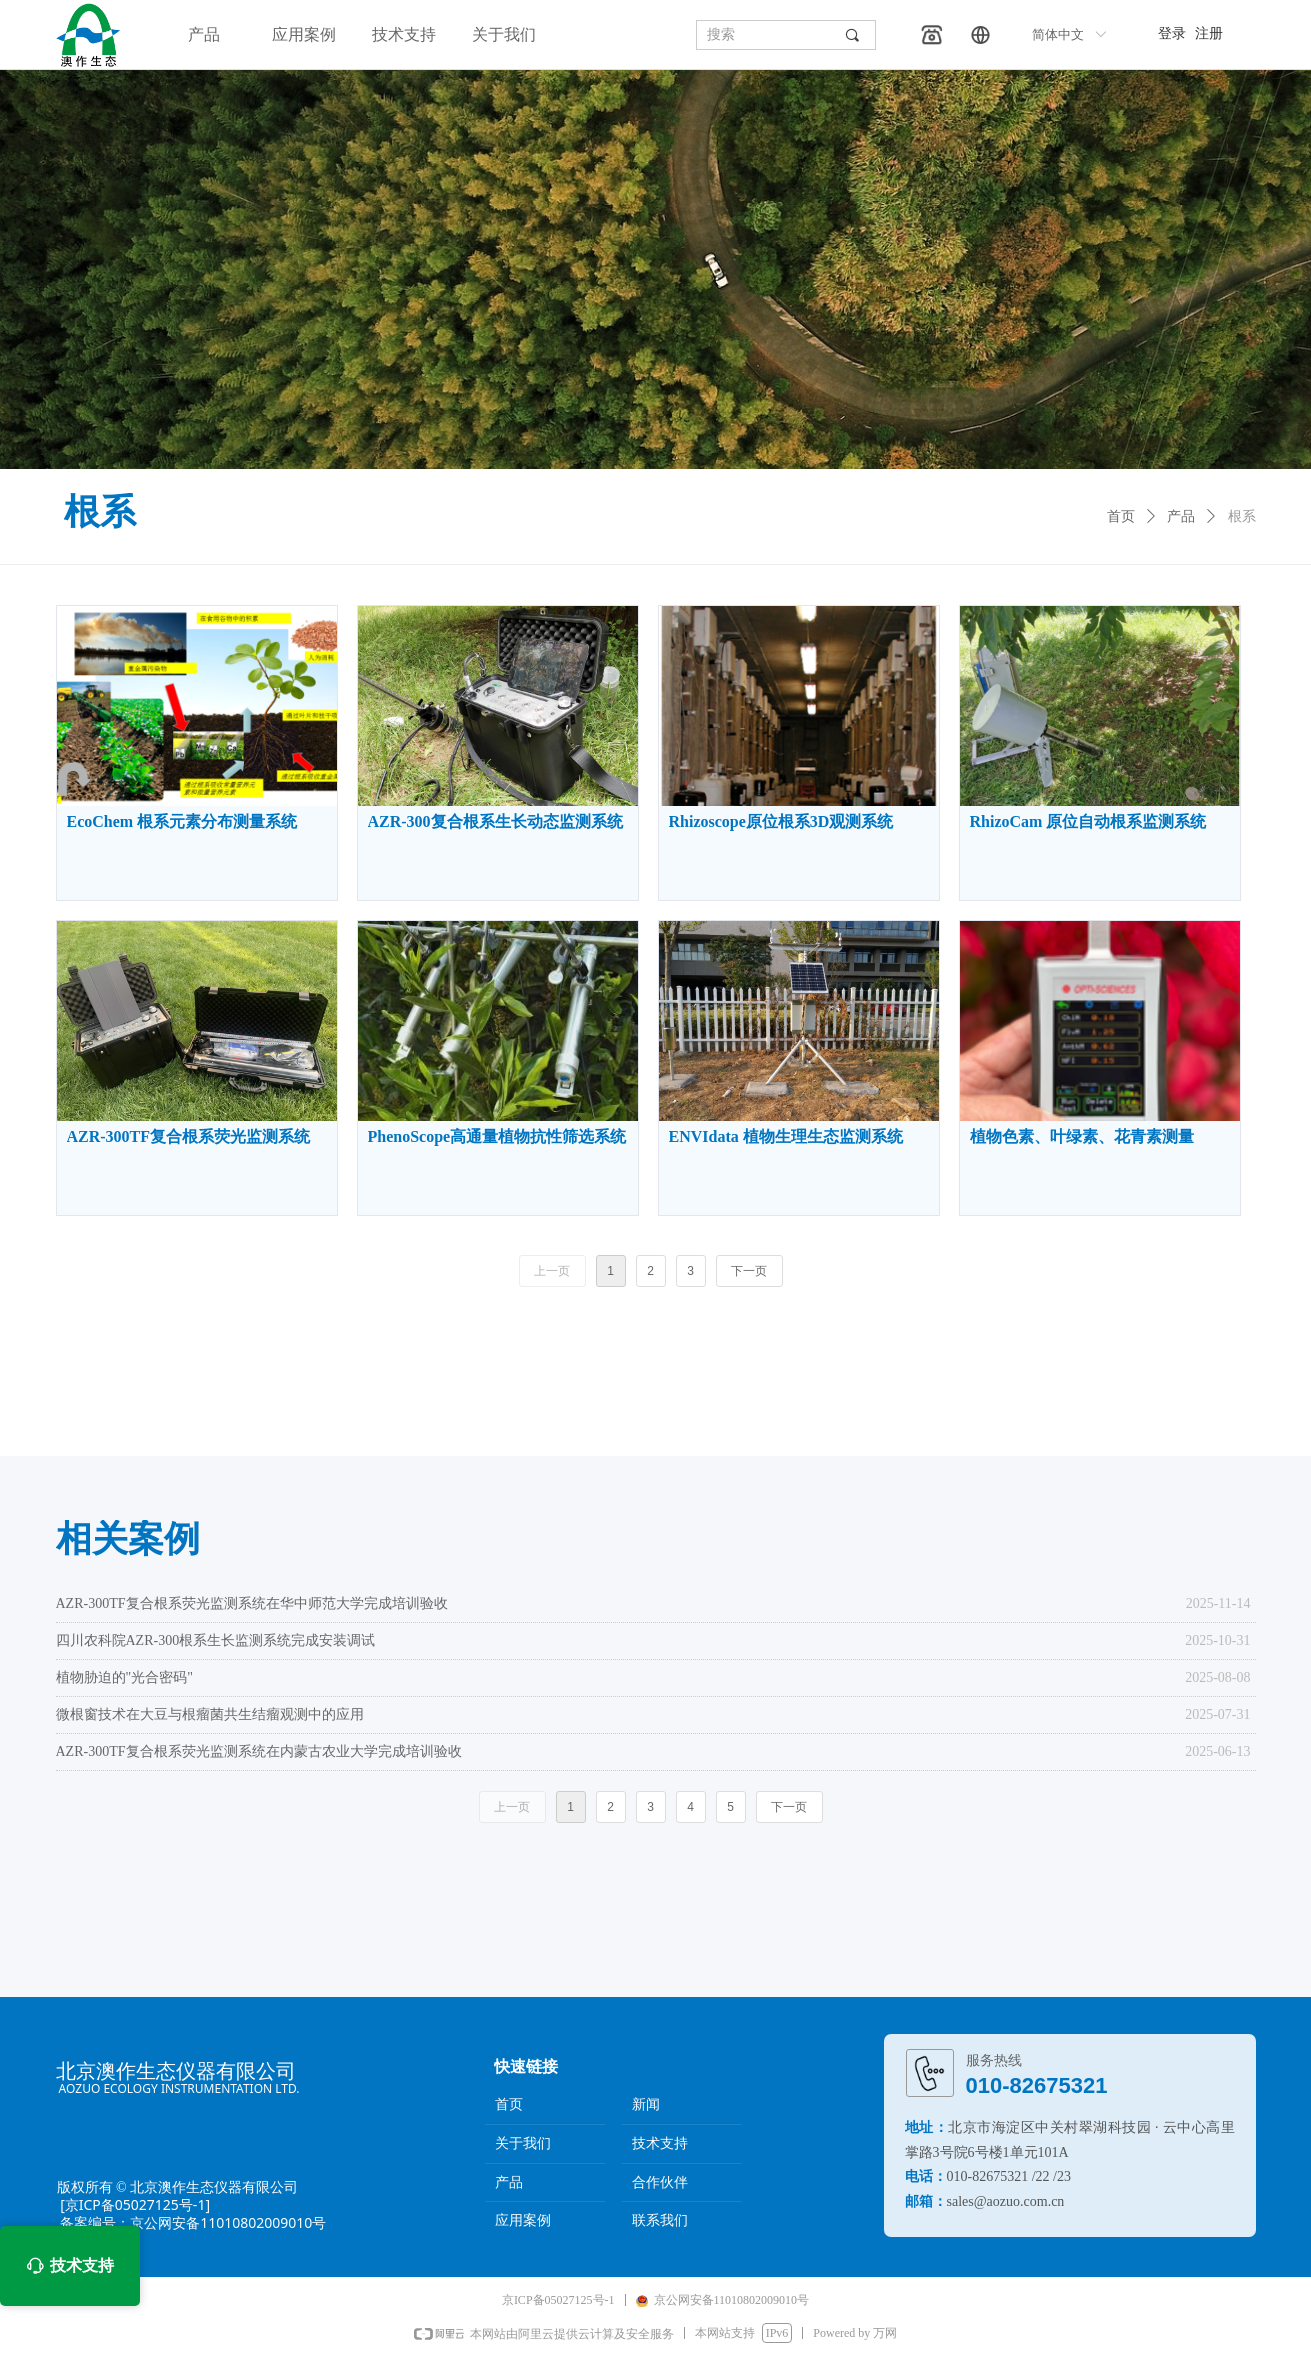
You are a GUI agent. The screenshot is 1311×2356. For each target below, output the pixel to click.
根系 (1242, 516)
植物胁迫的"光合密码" (124, 1677)
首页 (1121, 516)
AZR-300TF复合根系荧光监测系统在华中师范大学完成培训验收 (252, 1603)
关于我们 (504, 34)
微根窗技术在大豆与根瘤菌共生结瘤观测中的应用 (210, 1714)
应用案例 (304, 34)
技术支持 (404, 34)
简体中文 (1058, 34)
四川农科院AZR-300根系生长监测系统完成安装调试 (216, 1640)
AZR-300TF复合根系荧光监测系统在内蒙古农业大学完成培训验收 (259, 1751)
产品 (204, 34)
